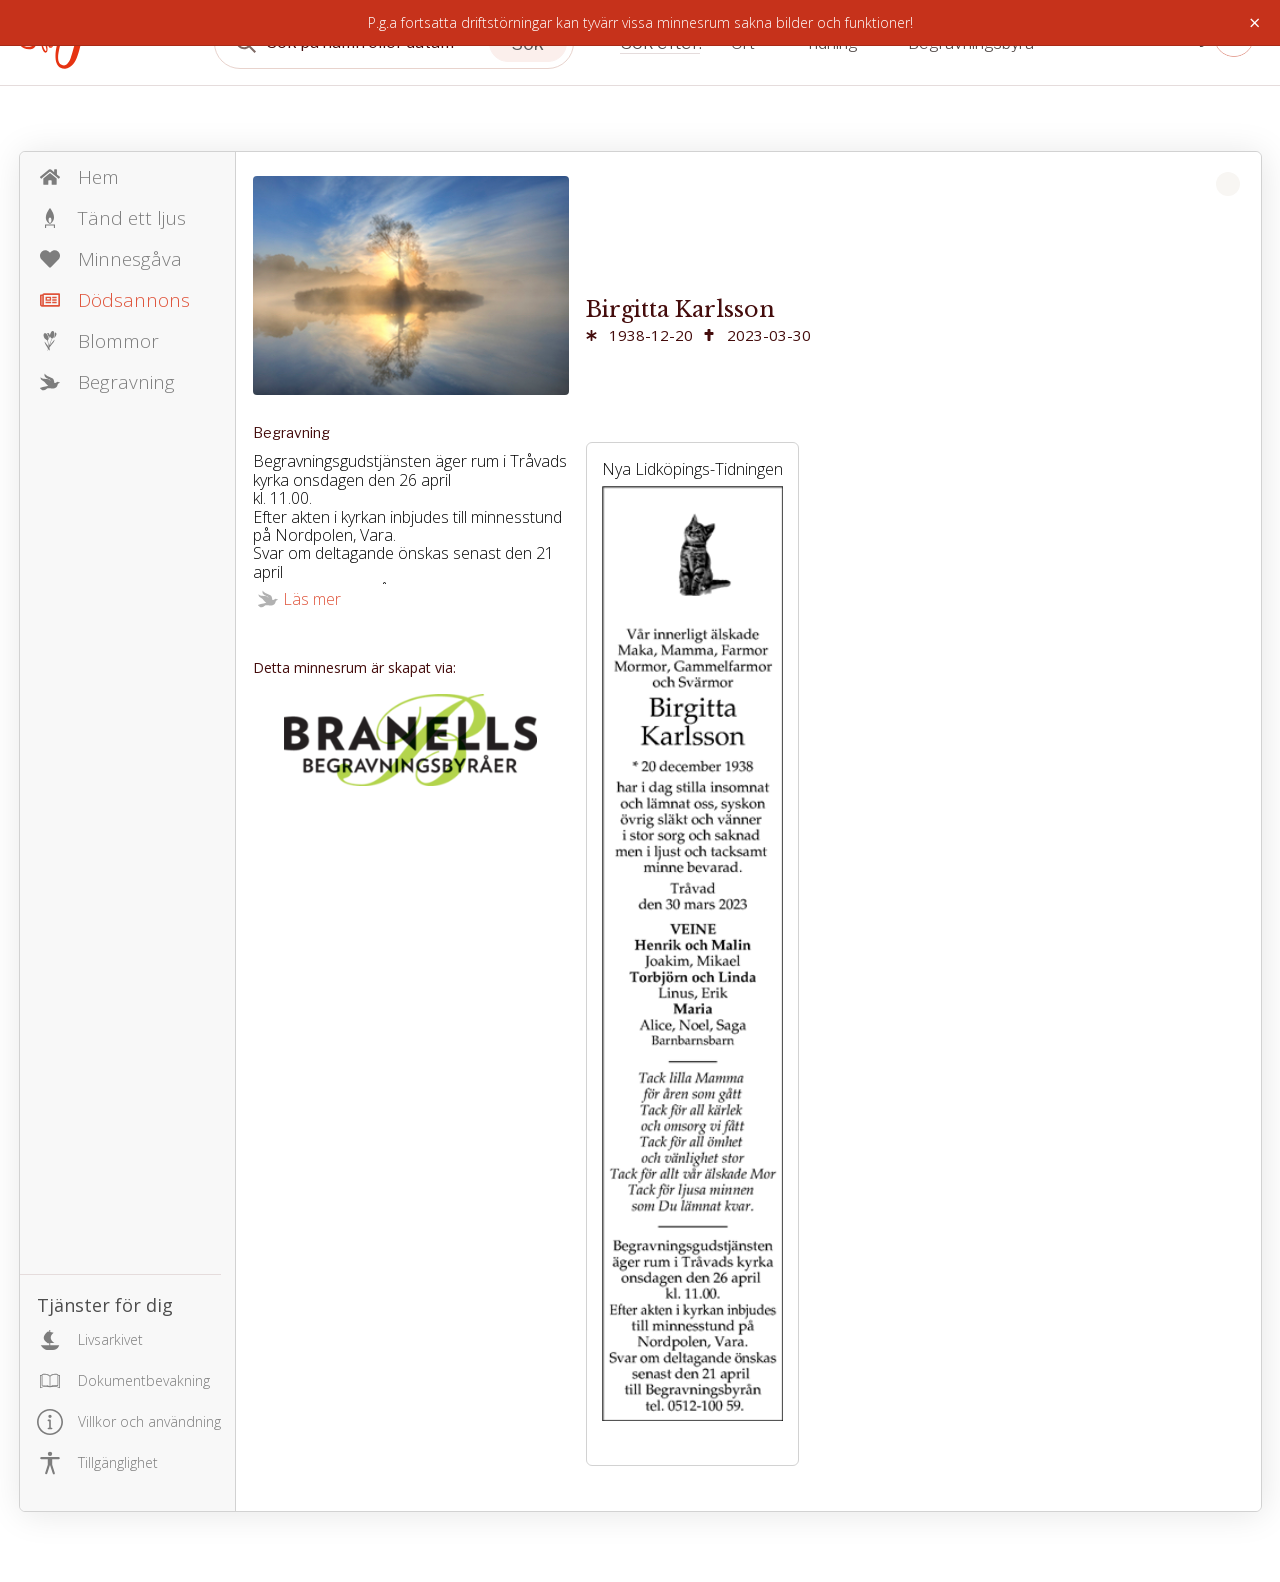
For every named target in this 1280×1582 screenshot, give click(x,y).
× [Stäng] (1254, 23)
